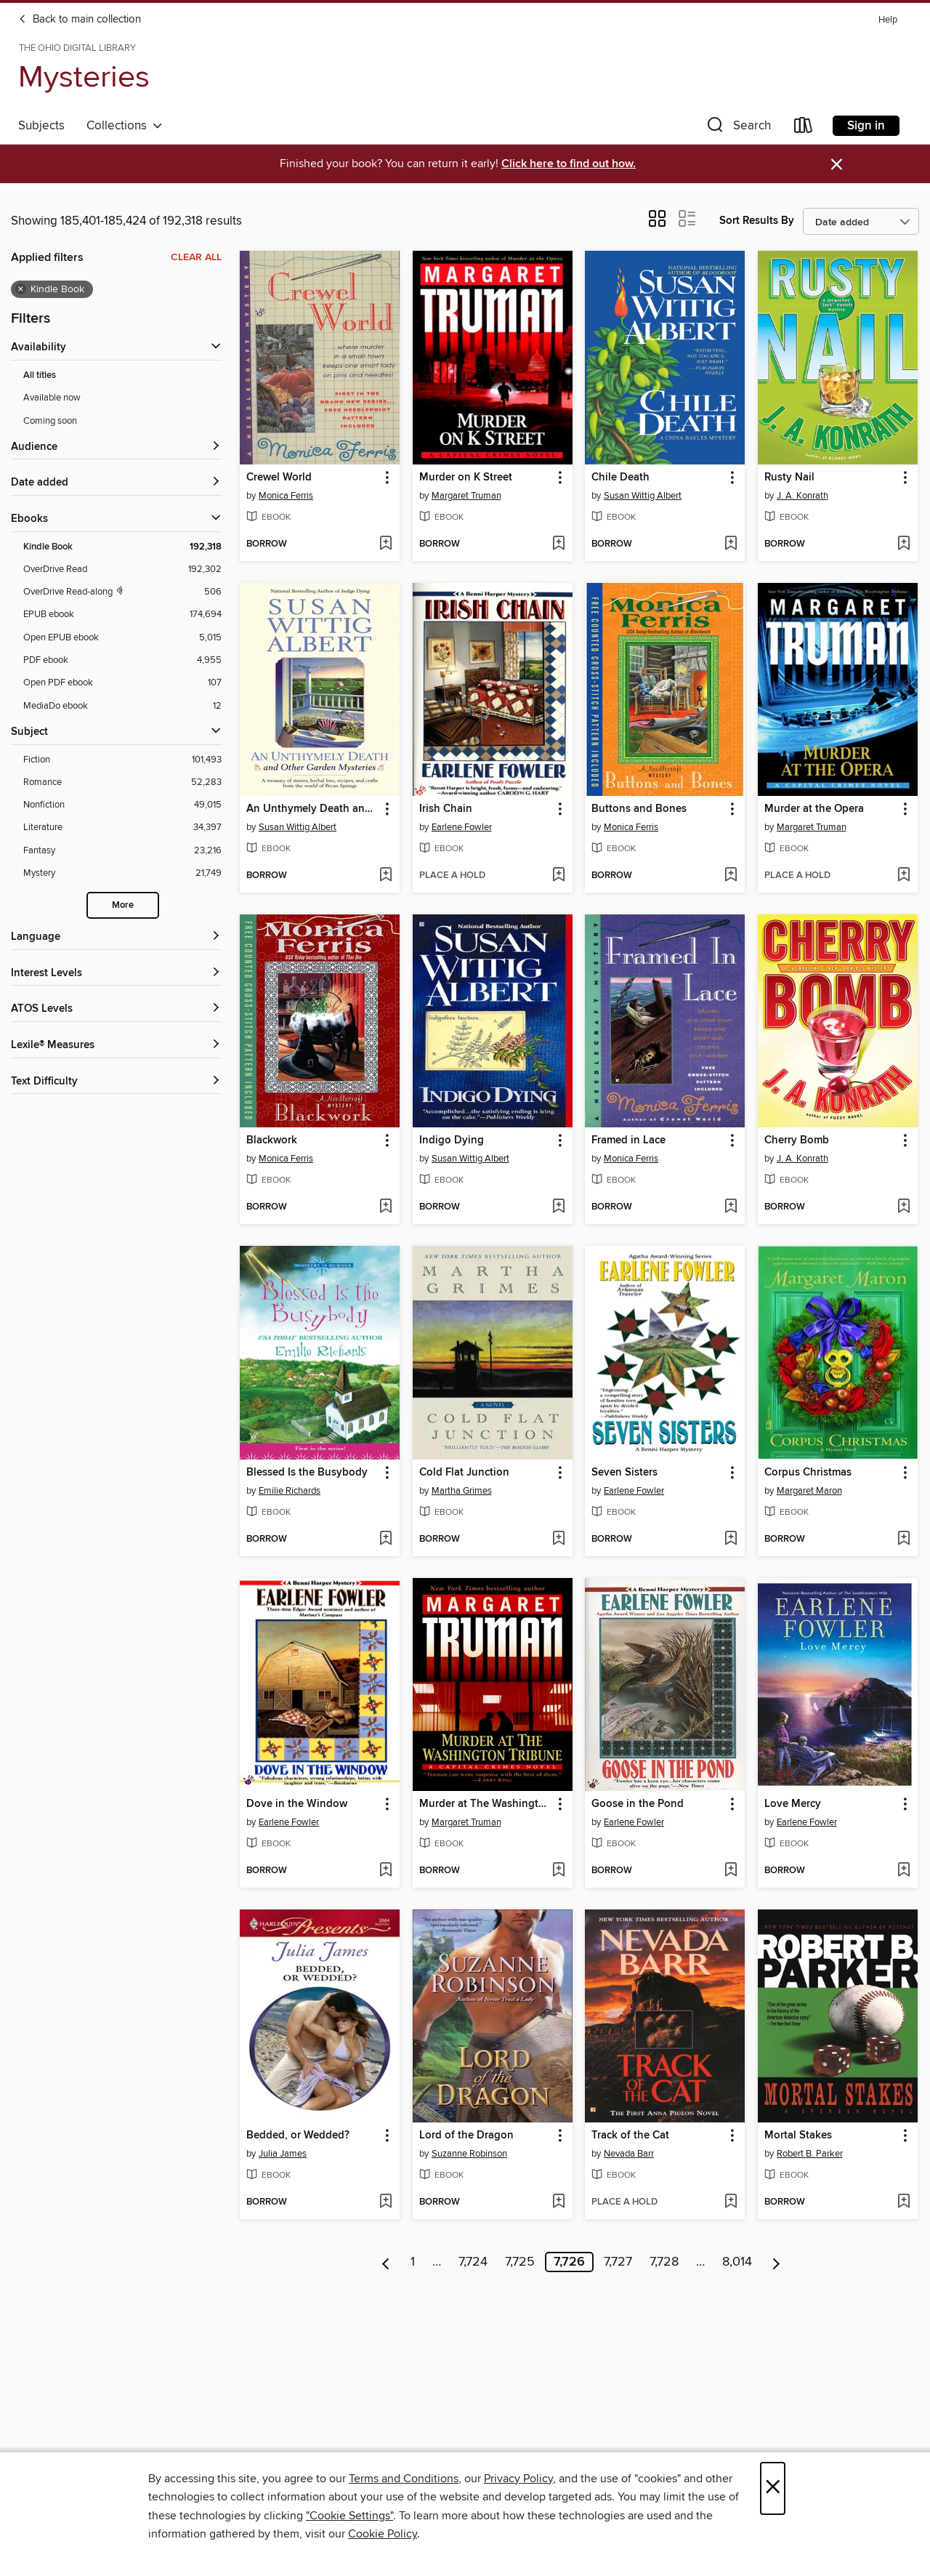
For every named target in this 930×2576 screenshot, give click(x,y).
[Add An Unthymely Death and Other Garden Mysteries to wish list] (385, 875)
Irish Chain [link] (445, 809)
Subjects (41, 126)
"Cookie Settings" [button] (349, 2515)
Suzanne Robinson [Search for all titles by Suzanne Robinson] (469, 2154)
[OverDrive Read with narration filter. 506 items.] (122, 592)
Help (887, 20)
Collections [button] (124, 126)
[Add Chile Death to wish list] (730, 544)
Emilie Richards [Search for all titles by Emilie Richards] (289, 1491)
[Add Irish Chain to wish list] (558, 875)
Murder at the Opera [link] (814, 809)
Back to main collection (79, 19)
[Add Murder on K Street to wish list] (558, 544)
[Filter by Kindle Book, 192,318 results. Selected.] (122, 547)
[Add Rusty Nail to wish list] (903, 544)
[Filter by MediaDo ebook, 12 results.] (122, 706)
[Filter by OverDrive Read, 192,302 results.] (122, 569)
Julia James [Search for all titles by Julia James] (283, 2154)
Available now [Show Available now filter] (52, 397)
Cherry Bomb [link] (796, 1140)
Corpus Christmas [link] (808, 1472)
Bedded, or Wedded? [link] (297, 2135)
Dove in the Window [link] (296, 1804)
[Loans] (803, 128)
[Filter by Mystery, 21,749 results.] (122, 873)
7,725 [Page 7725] (520, 2262)
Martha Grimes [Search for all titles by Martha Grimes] (462, 1491)
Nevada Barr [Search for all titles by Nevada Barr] (629, 2154)
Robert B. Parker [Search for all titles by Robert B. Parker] (810, 2154)
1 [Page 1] (413, 2262)
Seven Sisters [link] (624, 1472)
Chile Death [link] (620, 477)
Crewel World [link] (279, 477)
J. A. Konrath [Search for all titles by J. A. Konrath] (802, 496)
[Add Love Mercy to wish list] (903, 1870)
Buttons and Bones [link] (639, 809)
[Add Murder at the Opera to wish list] (903, 875)
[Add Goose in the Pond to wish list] (730, 1870)
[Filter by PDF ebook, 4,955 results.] (122, 660)
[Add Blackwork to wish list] (385, 1207)
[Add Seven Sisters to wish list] (730, 1539)
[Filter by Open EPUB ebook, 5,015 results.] (122, 637)
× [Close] (773, 2488)
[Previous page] (386, 2262)
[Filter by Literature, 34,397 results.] (122, 827)
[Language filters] (116, 937)
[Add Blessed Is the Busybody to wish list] (385, 1539)
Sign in (866, 126)
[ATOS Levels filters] (116, 1009)
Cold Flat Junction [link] (464, 1472)
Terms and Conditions (403, 2478)
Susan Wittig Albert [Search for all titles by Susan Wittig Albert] (643, 496)
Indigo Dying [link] (451, 1140)
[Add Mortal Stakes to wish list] (903, 2202)
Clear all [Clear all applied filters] (196, 257)
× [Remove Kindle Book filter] (20, 289)
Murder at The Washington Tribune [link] (485, 1804)
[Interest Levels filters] (116, 973)
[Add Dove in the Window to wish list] (385, 1870)
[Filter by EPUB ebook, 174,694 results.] (122, 614)
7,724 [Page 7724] (473, 2262)
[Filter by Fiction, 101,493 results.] (122, 760)
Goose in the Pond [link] (637, 1804)
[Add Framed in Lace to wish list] (730, 1207)
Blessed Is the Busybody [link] (307, 1472)
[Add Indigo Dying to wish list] (558, 1207)
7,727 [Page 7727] (618, 2262)
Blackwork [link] (271, 1140)
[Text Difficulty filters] (116, 1082)
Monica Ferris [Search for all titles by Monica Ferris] (286, 496)
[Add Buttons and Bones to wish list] (730, 875)
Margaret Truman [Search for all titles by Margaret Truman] (466, 496)
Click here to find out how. (568, 164)
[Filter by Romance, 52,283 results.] (122, 782)
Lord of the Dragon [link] (466, 2135)
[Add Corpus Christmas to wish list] (903, 1539)
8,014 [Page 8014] (737, 2262)
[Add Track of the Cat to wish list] (730, 2202)
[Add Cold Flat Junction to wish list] (558, 1539)
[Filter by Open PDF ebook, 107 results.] (122, 683)
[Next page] (776, 2262)
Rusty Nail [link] (789, 477)
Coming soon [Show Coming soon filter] (50, 421)
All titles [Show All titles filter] (39, 375)
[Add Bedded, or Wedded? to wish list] (385, 2202)
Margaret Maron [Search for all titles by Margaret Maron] (809, 1491)
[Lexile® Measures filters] (116, 1045)
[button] (737, 128)
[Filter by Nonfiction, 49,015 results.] (122, 805)
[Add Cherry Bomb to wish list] (903, 1207)
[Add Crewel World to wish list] (385, 544)
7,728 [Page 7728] (664, 2262)
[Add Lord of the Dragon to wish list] (558, 2202)
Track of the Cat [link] (630, 2135)
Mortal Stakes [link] (798, 2135)
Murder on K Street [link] (465, 477)
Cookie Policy (382, 2534)
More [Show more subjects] (123, 905)
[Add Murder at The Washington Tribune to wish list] (558, 1870)
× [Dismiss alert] (836, 165)
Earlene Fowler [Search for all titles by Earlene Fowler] (462, 827)
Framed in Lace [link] (628, 1140)
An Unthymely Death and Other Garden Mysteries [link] (312, 809)
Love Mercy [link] (792, 1804)
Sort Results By (756, 221)
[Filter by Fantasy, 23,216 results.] (122, 850)
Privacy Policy (518, 2478)
